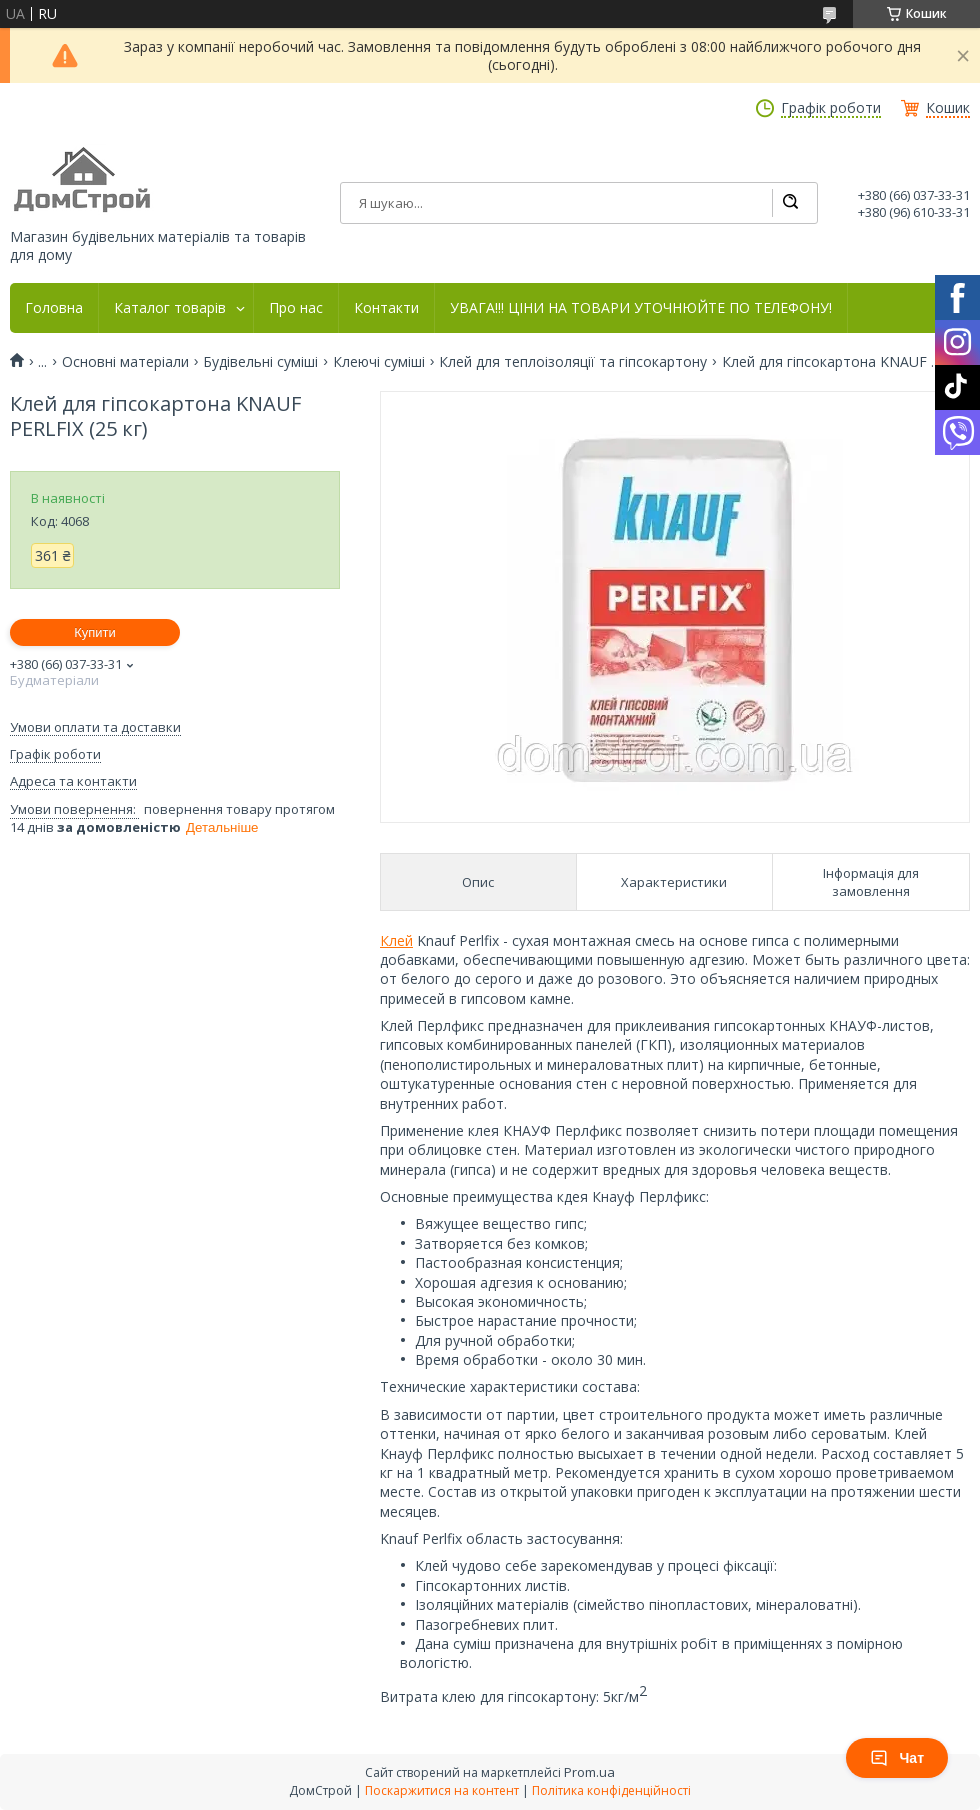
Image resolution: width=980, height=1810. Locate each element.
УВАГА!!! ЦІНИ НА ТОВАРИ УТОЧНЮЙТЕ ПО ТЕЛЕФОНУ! (641, 308)
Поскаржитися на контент (442, 1790)
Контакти (386, 308)
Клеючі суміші (379, 362)
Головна (54, 308)
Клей (396, 940)
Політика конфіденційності (611, 1790)
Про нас (296, 308)
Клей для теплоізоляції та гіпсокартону (573, 362)
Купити (95, 632)
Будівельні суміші (260, 362)
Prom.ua (589, 1772)
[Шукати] (790, 203)
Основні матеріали (125, 362)
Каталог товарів (170, 308)
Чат (897, 1758)
